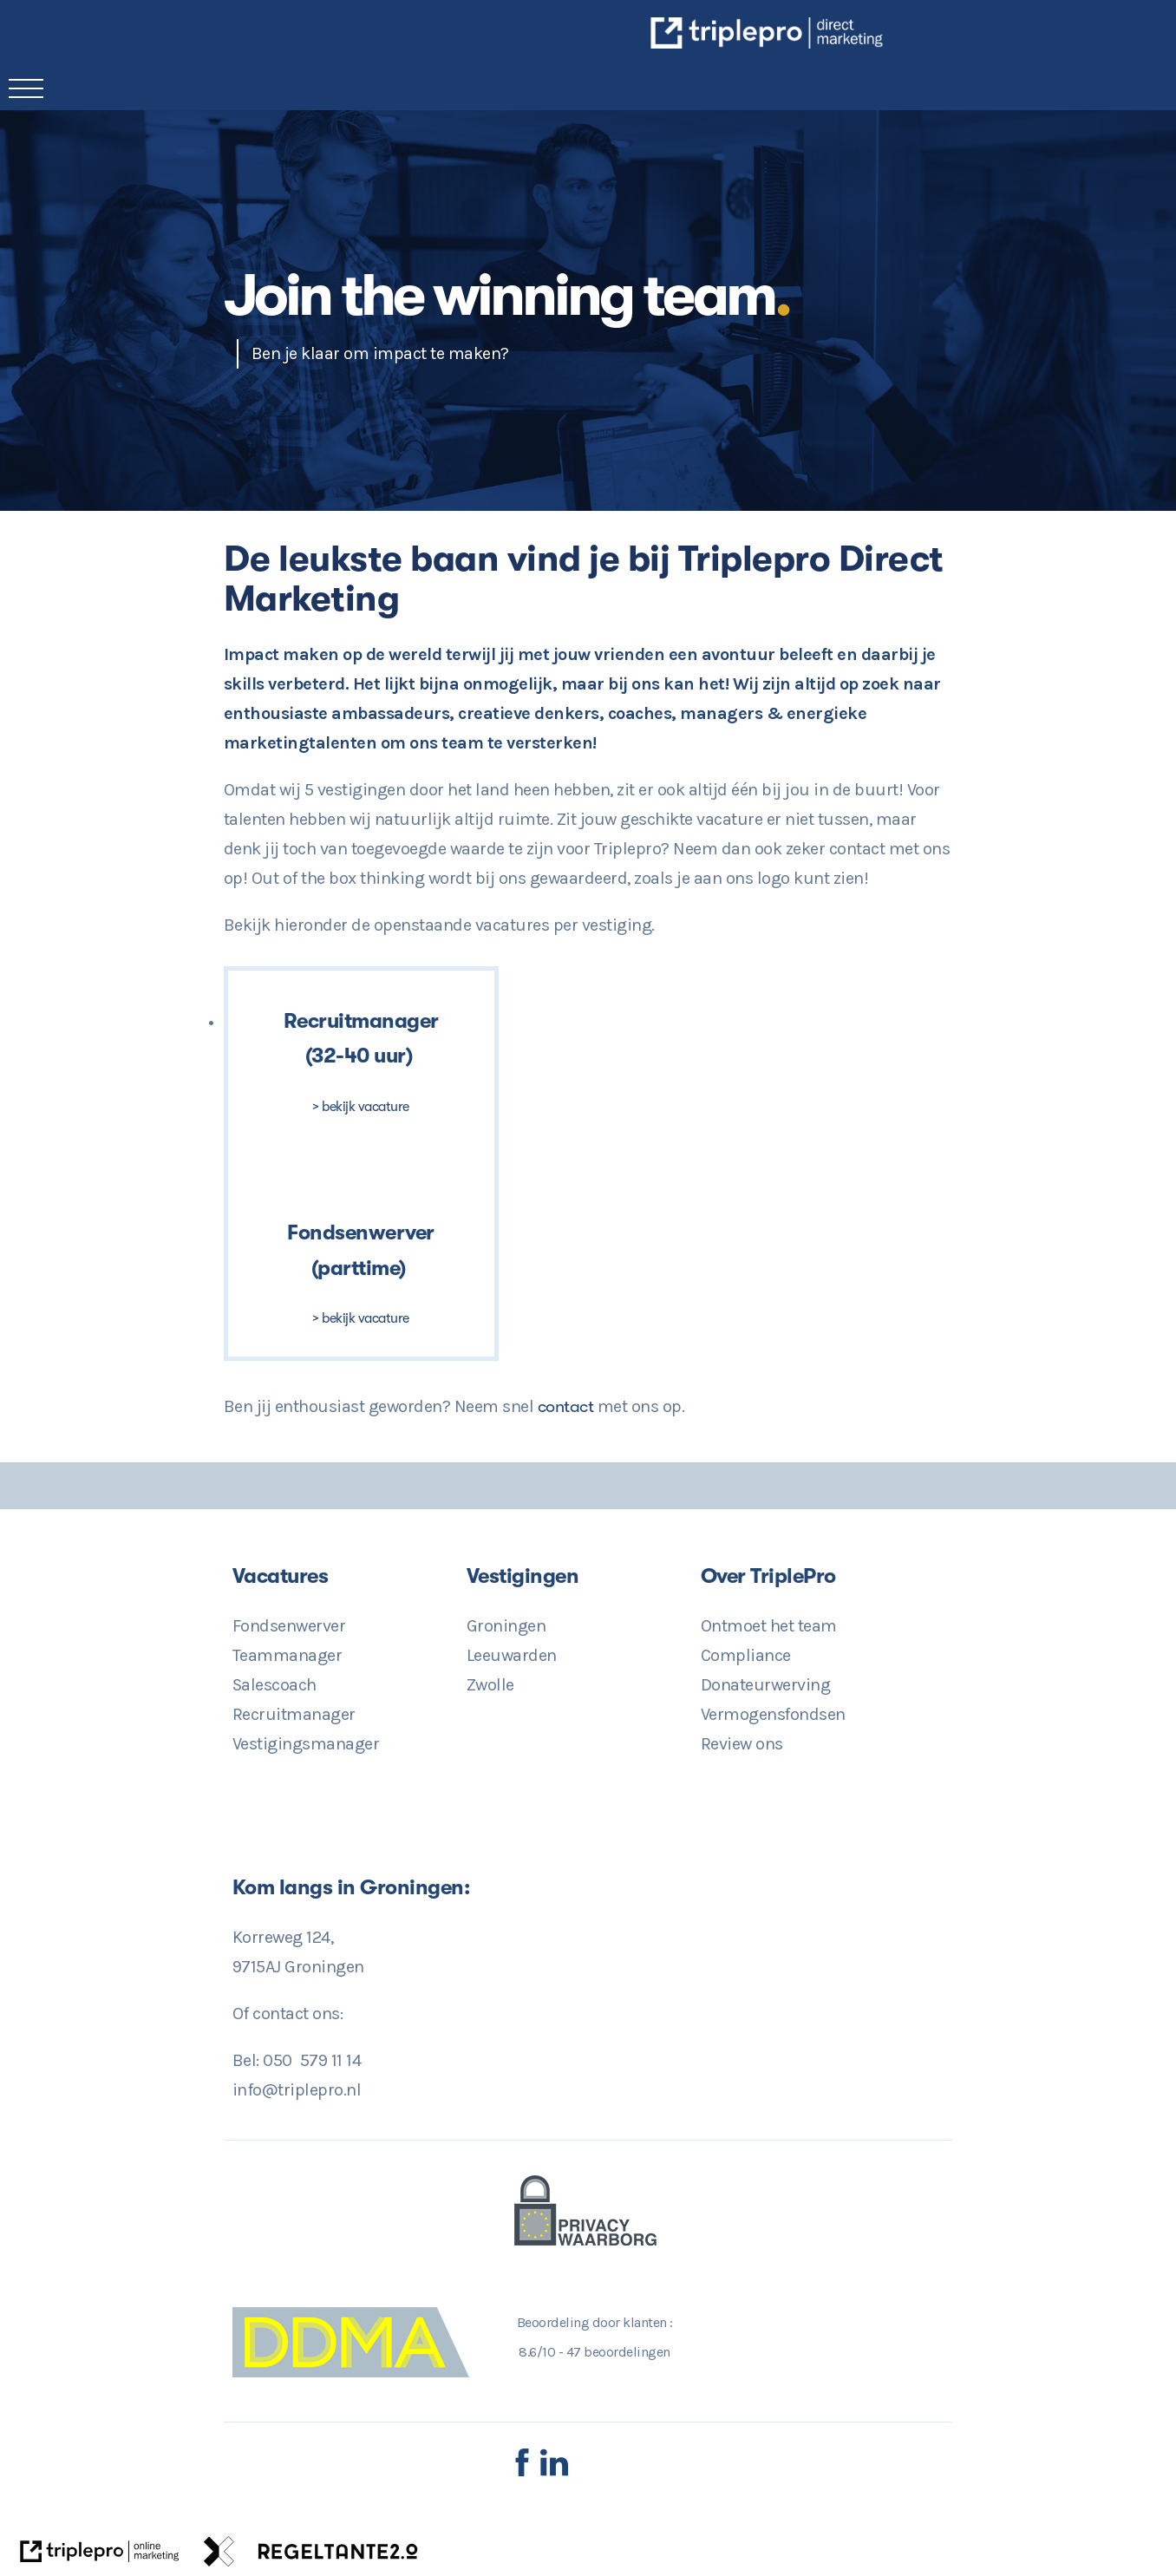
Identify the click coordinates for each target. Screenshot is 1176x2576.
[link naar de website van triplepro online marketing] (99, 2556)
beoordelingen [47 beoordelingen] (618, 2352)
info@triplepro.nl (297, 2090)
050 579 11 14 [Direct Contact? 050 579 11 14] (312, 2060)
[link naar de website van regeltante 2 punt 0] (311, 2556)
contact (568, 1406)
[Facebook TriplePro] (522, 2472)
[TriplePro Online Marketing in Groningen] (882, 43)
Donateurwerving (766, 1685)
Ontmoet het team (769, 1626)
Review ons (742, 1744)
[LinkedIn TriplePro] (554, 2472)
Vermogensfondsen (773, 1714)
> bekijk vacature (360, 1107)
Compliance (746, 1655)
